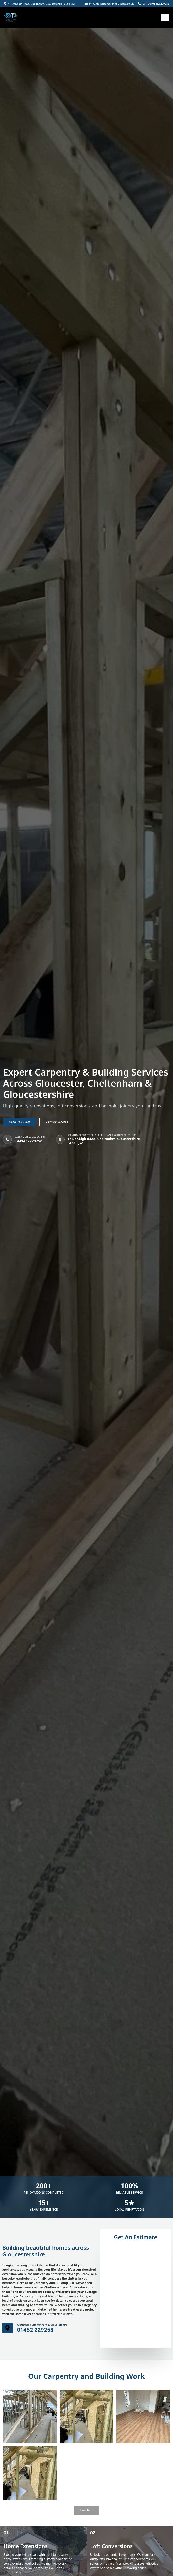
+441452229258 (28, 1140)
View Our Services (57, 1122)
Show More (86, 2510)
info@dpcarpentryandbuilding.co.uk (111, 3)
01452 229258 (160, 3)
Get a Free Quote (19, 1122)
